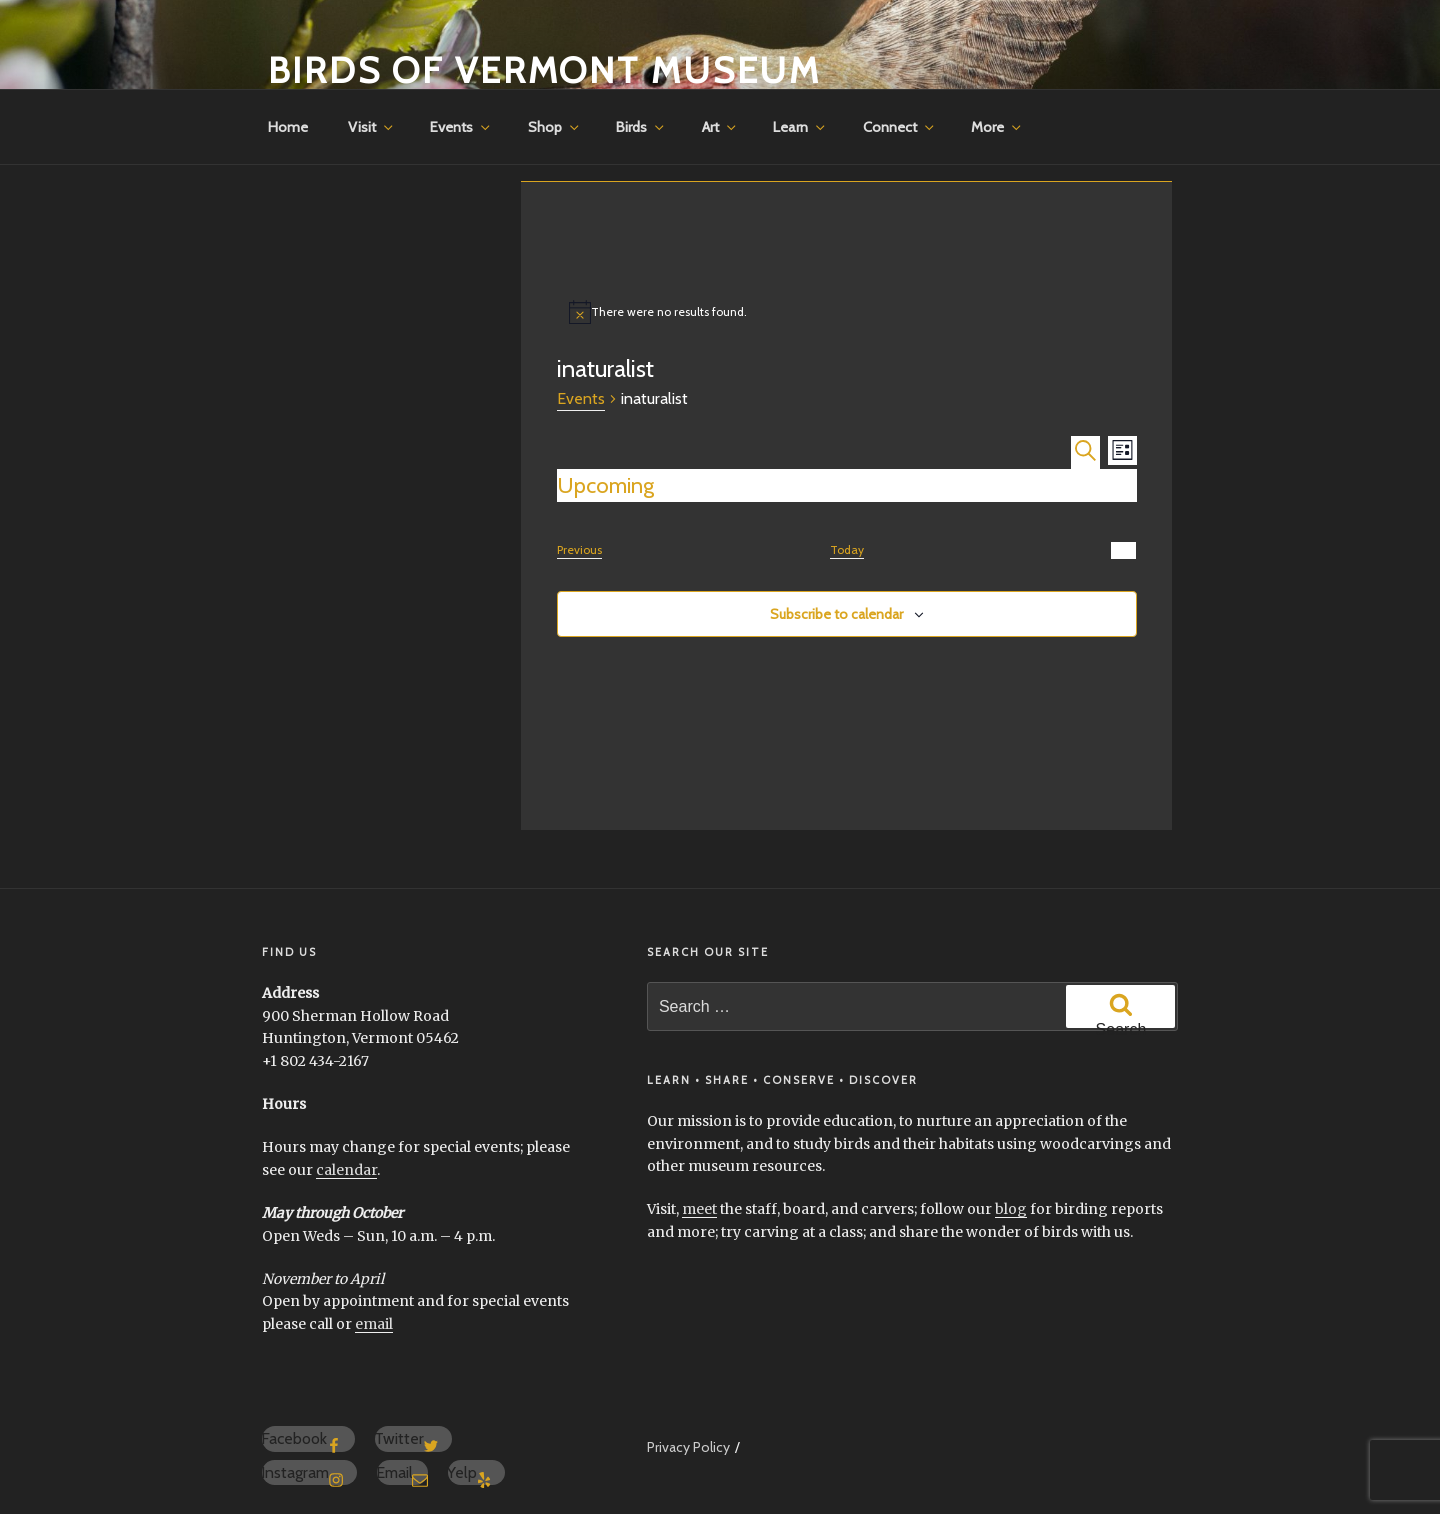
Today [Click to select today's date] (847, 549)
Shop (555, 127)
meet (699, 1209)
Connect (900, 127)
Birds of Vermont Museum (544, 70)
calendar (346, 1170)
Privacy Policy (688, 1447)
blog (1011, 1209)
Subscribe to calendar (836, 614)
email (374, 1324)
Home (288, 127)
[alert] (847, 312)
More (997, 127)
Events (461, 127)
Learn (800, 127)
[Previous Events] (579, 550)
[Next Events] (1123, 550)
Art (720, 127)
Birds (641, 127)
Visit (372, 127)
